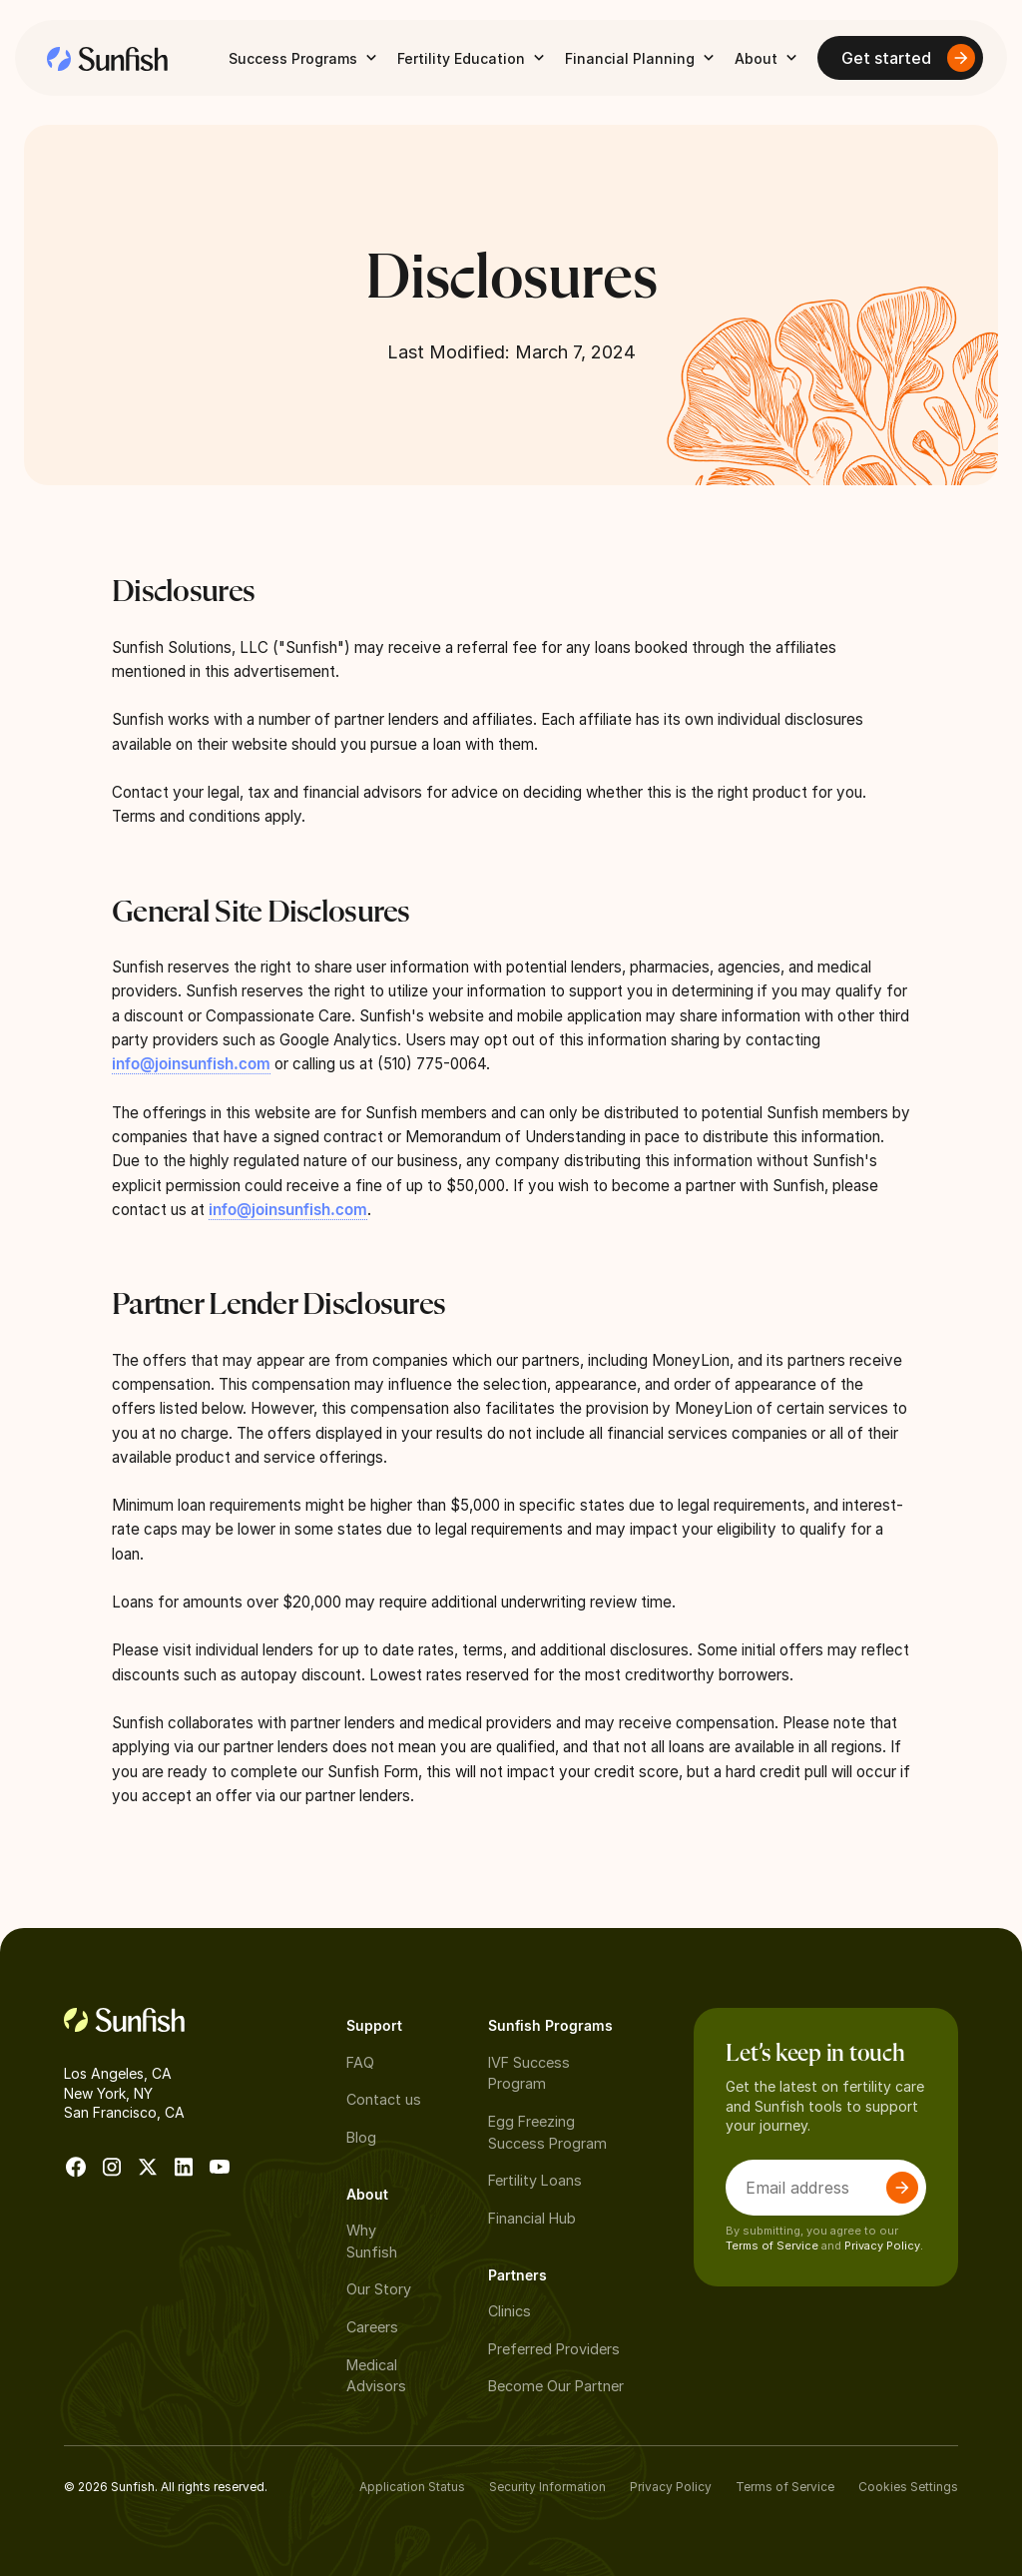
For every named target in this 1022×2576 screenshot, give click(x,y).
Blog (361, 2137)
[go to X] (148, 2167)
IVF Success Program (529, 2073)
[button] (305, 58)
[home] (107, 58)
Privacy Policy (671, 2486)
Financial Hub (532, 2218)
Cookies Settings (908, 2486)
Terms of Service (772, 2246)
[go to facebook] (76, 2167)
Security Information (547, 2486)
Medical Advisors (376, 2375)
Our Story (378, 2288)
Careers (372, 2326)
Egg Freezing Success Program (547, 2132)
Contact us (383, 2099)
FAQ (360, 2062)
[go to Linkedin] (184, 2167)
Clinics (509, 2310)
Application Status (412, 2486)
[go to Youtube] (220, 2167)
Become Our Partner (556, 2385)
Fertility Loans (535, 2180)
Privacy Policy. (883, 2246)
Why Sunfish (371, 2241)
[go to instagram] (112, 2167)
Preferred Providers (554, 2348)
